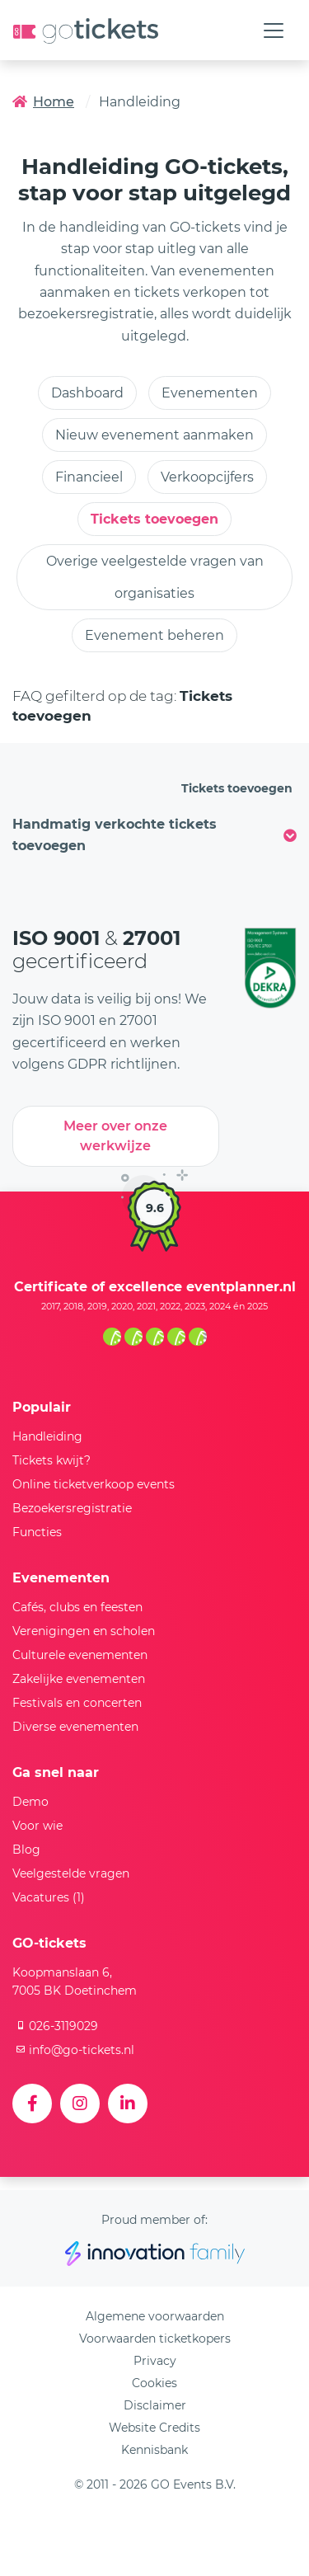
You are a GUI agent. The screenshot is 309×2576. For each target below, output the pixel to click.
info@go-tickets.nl (73, 2049)
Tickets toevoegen (154, 519)
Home (43, 102)
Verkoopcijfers (207, 477)
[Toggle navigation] (273, 30)
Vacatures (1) (48, 1897)
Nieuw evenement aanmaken (154, 435)
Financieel (89, 477)
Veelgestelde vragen (70, 1873)
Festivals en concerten (77, 1702)
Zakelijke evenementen (78, 1678)
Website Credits (154, 2427)
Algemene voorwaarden (155, 2316)
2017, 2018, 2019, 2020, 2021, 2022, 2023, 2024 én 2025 (154, 1306)
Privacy (154, 2360)
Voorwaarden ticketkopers (155, 2338)
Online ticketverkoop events (93, 1484)
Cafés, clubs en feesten (77, 1607)
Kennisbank (154, 2449)
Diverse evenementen (75, 1726)
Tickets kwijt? (51, 1460)
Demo (30, 1801)
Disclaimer (155, 2405)
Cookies (154, 2383)
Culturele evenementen (79, 1655)
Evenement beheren (154, 635)
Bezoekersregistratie (72, 1508)
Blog (26, 1849)
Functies (37, 1532)
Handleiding (47, 1436)
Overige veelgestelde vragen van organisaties (155, 577)
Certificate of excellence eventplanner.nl (155, 1287)
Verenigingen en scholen (83, 1631)
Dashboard (87, 393)
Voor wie (37, 1825)
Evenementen (210, 393)
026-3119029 (55, 2026)
